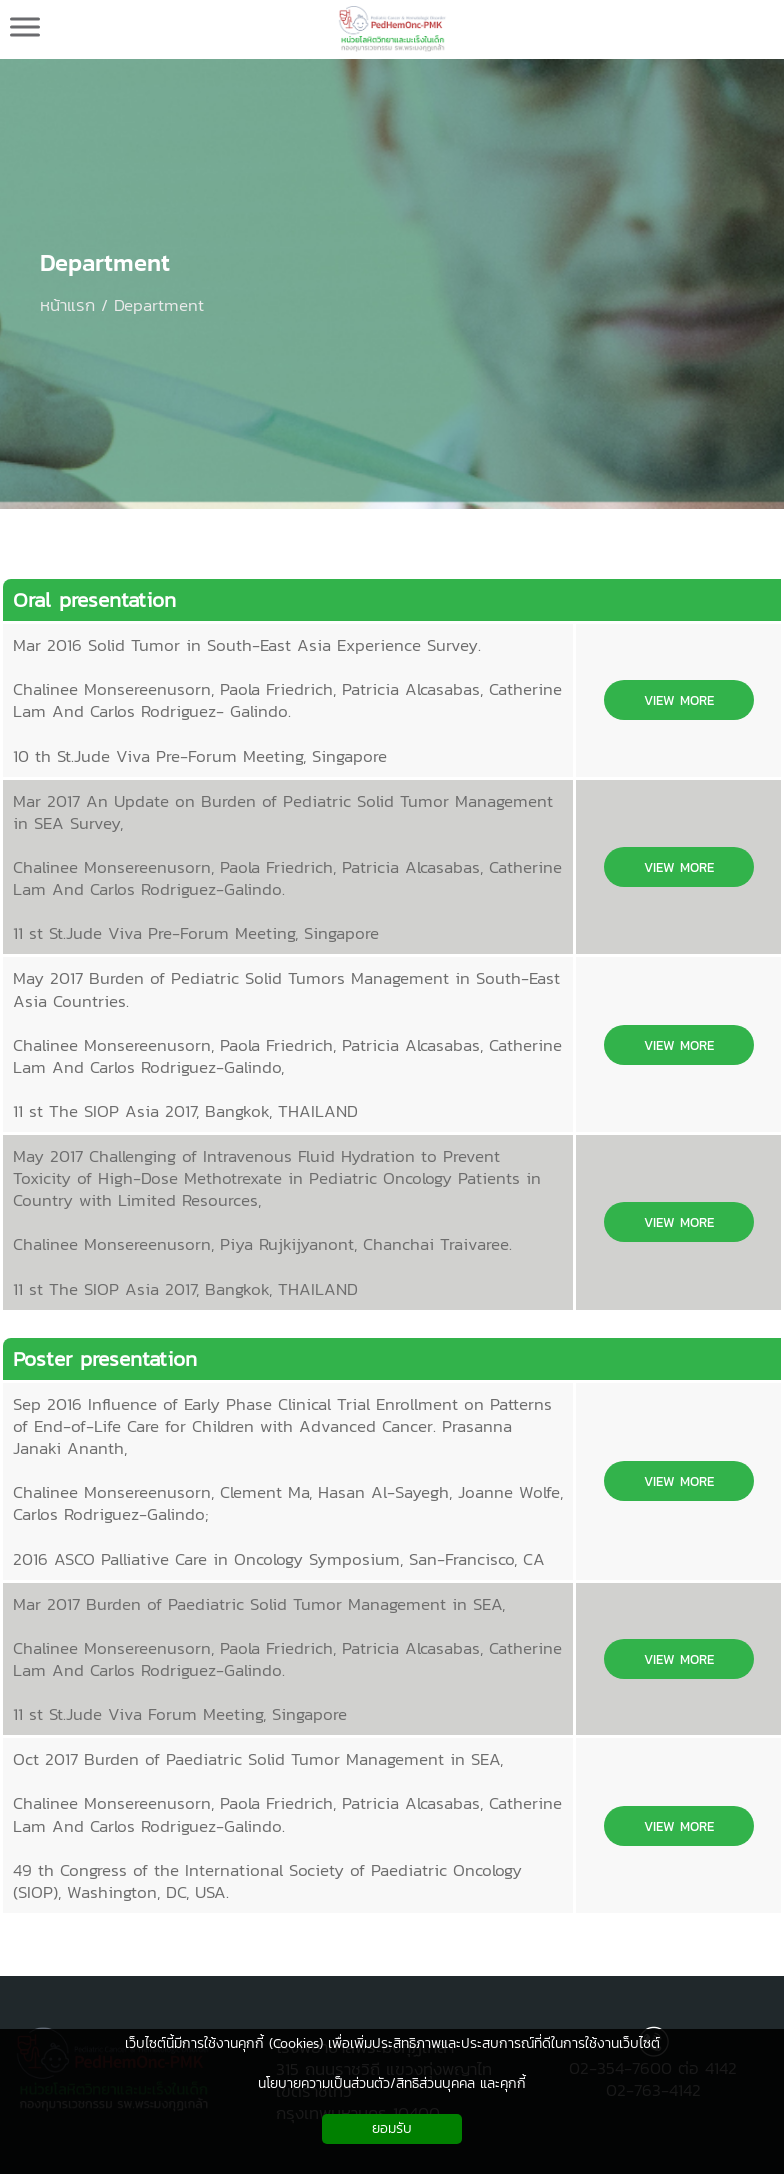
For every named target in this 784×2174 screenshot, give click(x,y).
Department (105, 263)
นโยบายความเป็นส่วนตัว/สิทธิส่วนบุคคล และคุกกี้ (392, 2083)
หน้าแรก (67, 305)
